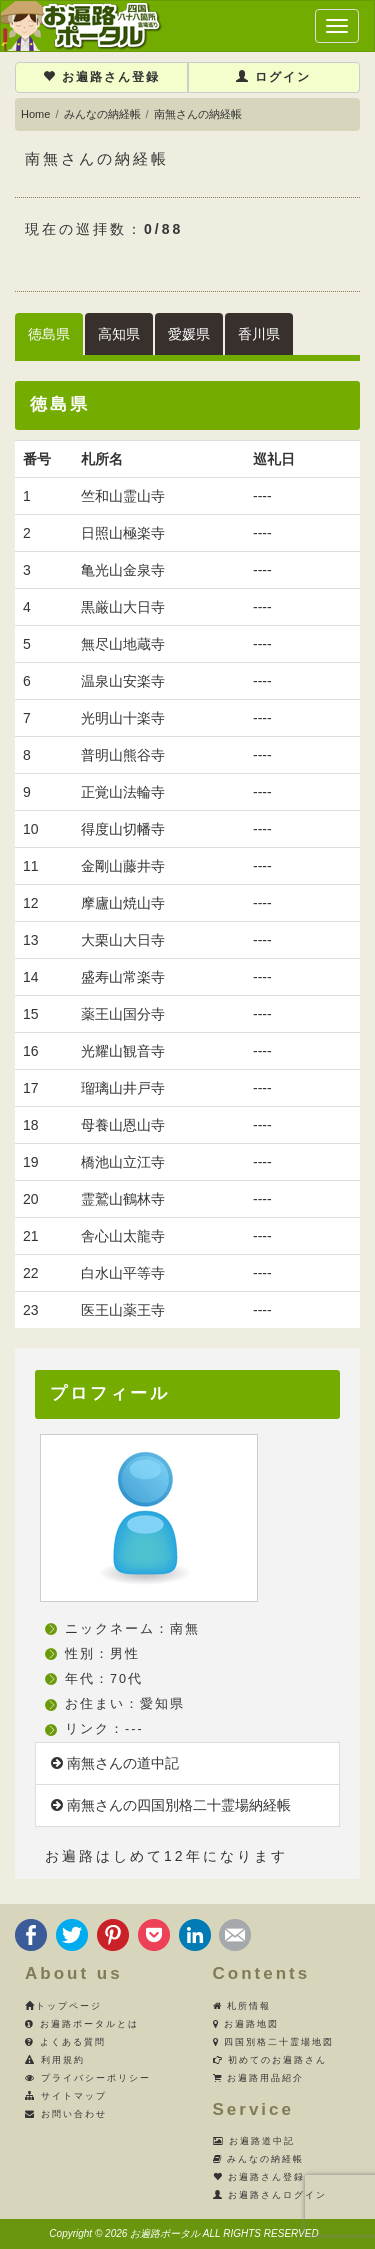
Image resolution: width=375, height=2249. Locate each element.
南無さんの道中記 (115, 1763)
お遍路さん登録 (101, 77)
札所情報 (242, 2006)
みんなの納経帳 (102, 114)
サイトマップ (66, 2096)
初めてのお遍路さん (270, 2060)
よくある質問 (65, 2042)
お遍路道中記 (254, 2141)
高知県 (119, 334)
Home (35, 114)
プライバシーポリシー (88, 2078)
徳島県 (49, 334)
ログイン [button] (273, 77)
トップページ (63, 2006)
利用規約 (55, 2060)
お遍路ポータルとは (82, 2024)
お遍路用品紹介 (259, 2078)
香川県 (259, 334)
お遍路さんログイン (270, 2195)
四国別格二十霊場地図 (274, 2042)
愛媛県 (189, 334)
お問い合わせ (66, 2114)
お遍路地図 (246, 2024)
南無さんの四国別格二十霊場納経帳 (171, 1805)
